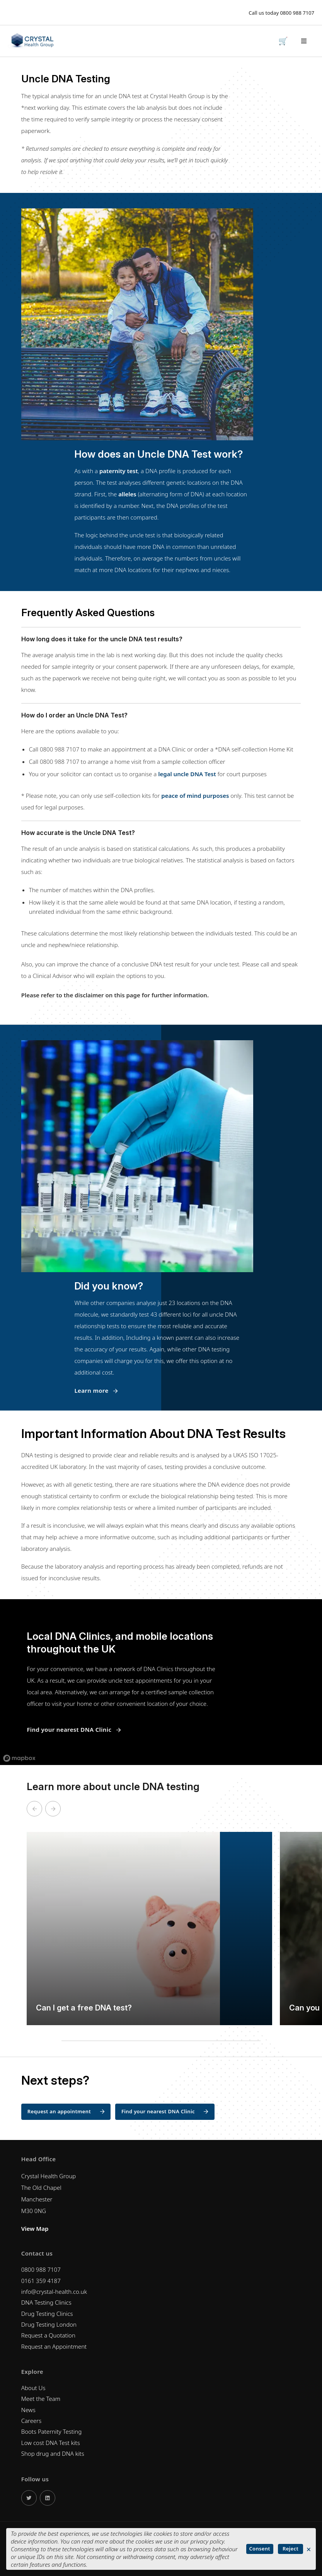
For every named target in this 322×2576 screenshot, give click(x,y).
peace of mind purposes (195, 795)
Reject (290, 2548)
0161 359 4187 (41, 2281)
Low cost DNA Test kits (50, 2443)
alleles (127, 494)
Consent (259, 2548)
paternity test (118, 471)
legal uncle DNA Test (187, 774)
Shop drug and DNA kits (52, 2453)
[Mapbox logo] (19, 1758)
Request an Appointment (54, 2346)
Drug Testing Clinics (47, 2313)
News (28, 2410)
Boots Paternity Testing (51, 2431)
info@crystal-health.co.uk (54, 2291)
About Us (33, 2388)
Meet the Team (40, 2398)
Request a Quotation (48, 2335)
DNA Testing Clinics (46, 2302)
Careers (31, 2420)
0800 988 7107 (297, 12)
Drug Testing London (49, 2324)
